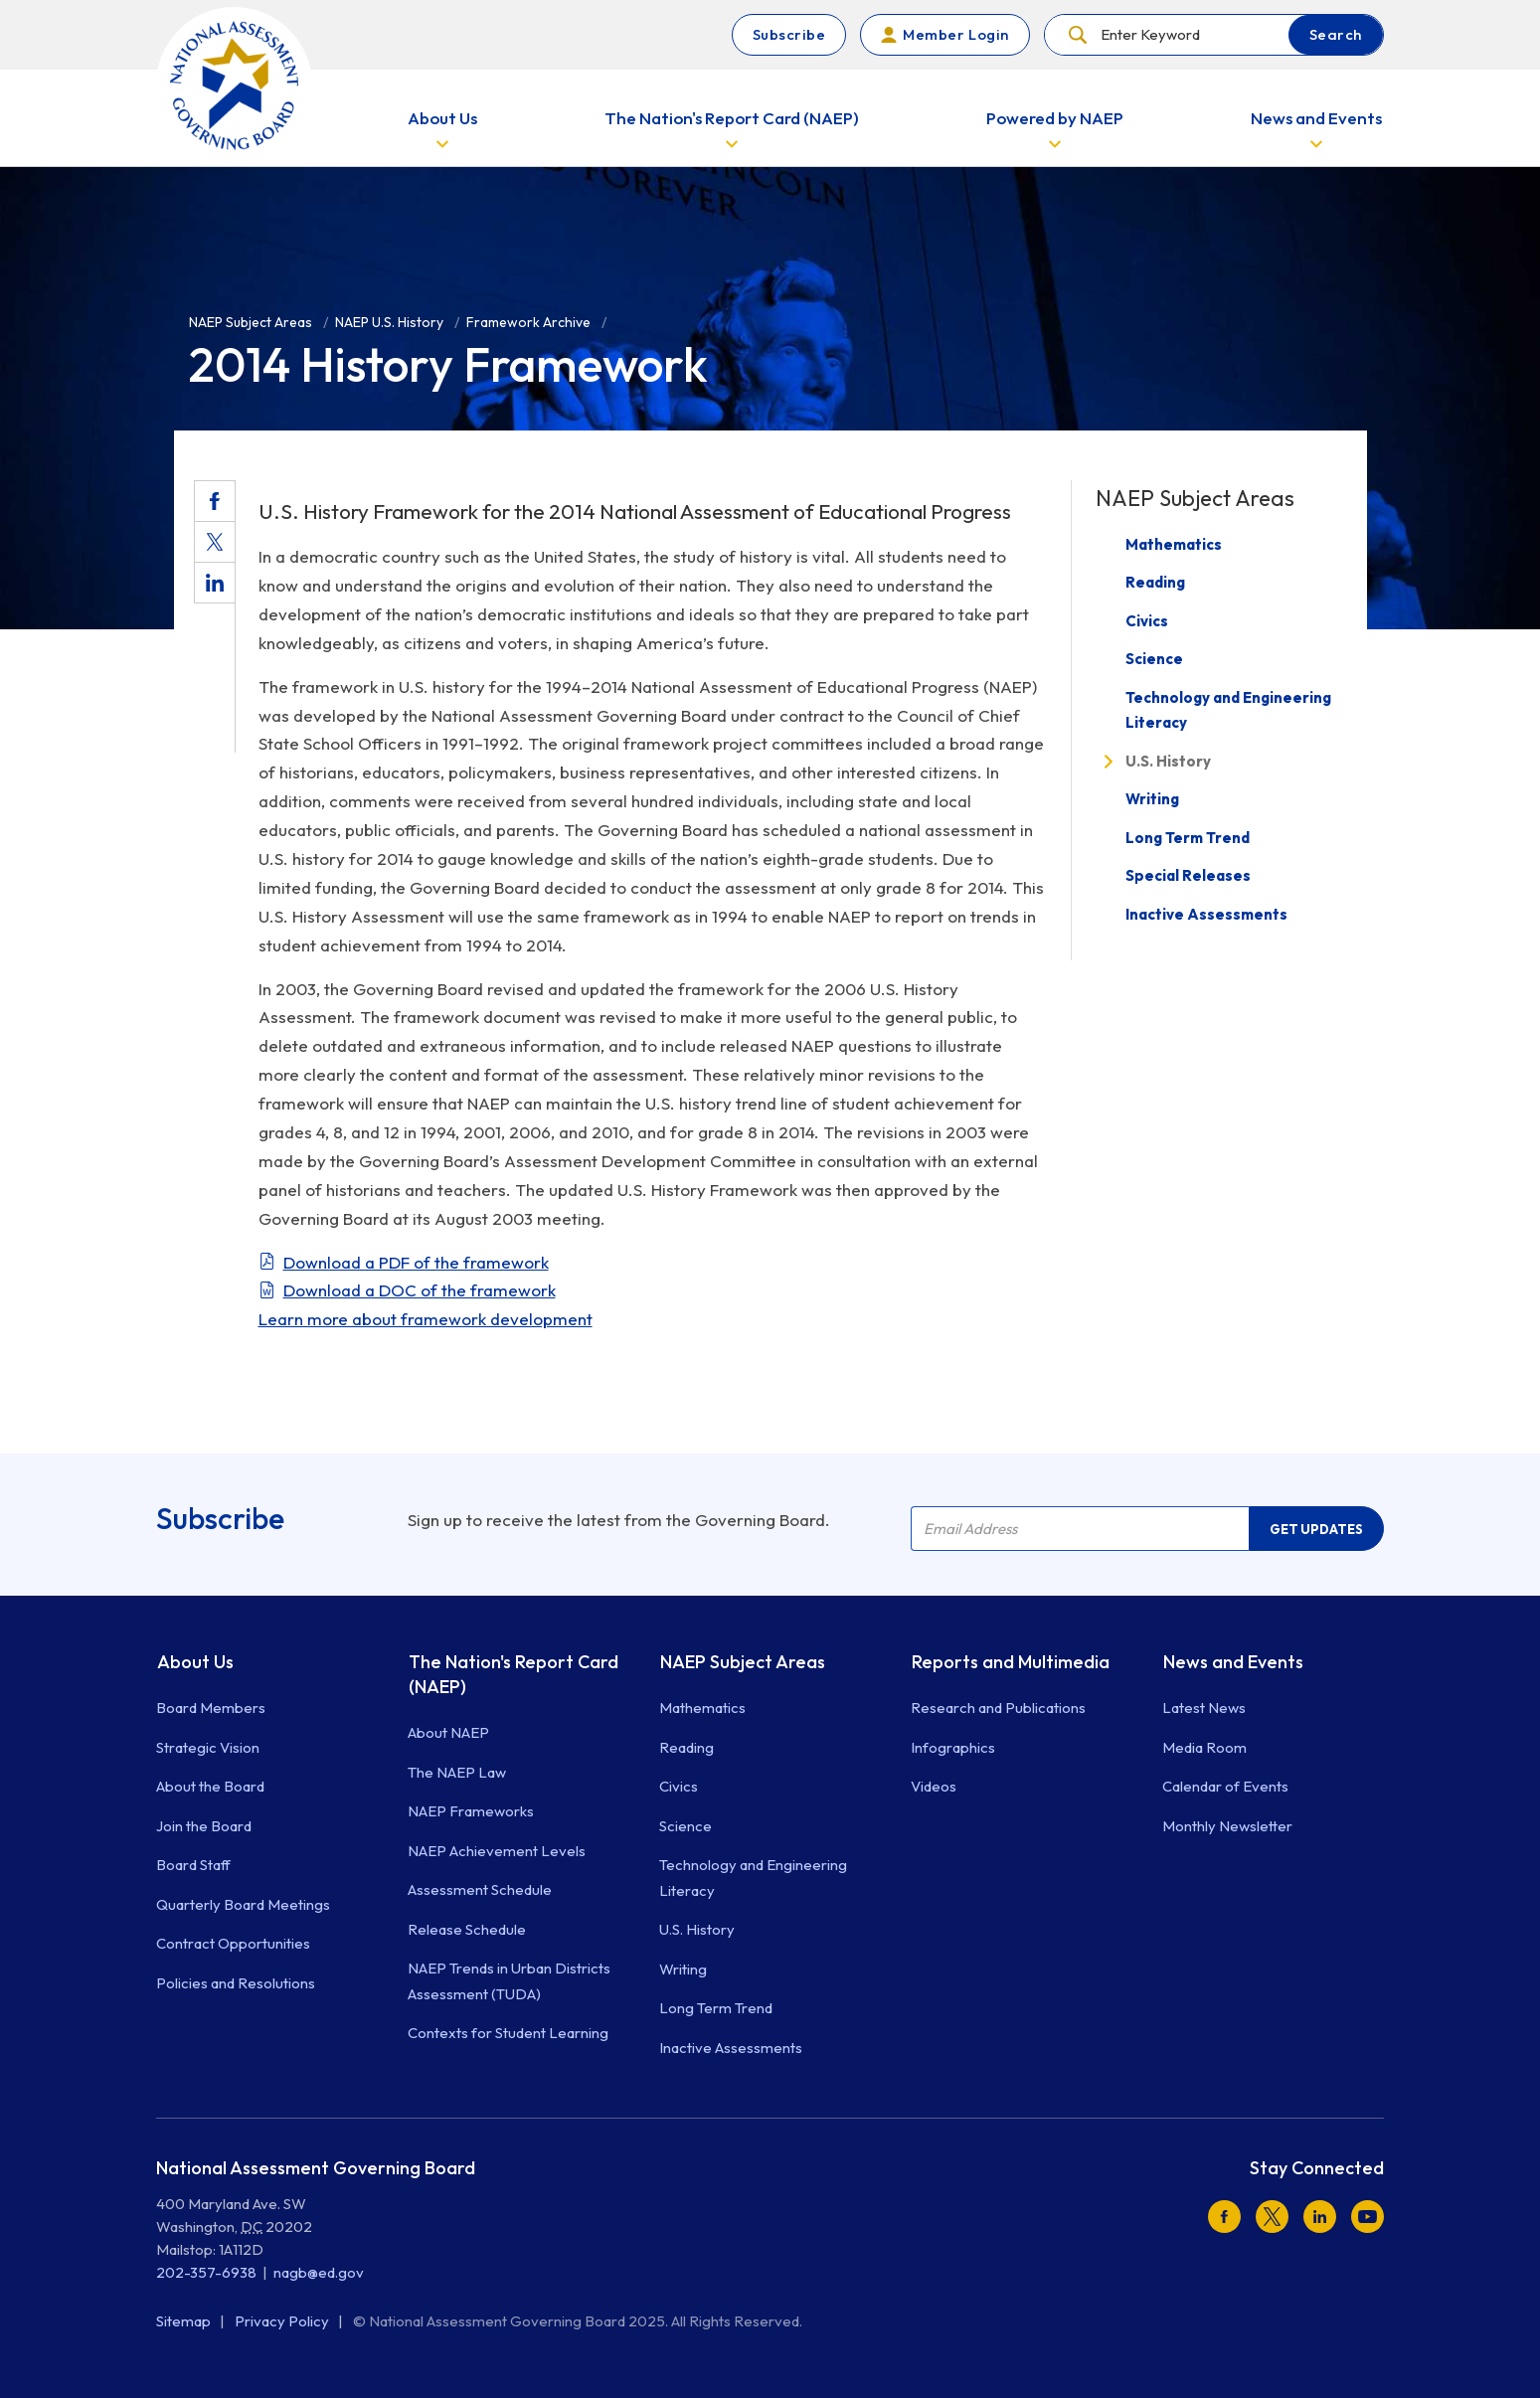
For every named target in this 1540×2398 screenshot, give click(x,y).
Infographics (953, 1747)
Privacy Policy (283, 2321)
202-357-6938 (206, 2272)
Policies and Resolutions (235, 1982)
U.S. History (1168, 761)
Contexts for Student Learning (508, 2032)
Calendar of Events (1225, 1786)
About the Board (210, 1786)
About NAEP (448, 1732)
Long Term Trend (1187, 837)
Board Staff (193, 1864)
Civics (1146, 620)
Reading (1155, 582)
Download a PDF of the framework (416, 1262)
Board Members (210, 1707)
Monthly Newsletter (1227, 1825)
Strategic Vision (207, 1747)
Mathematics (1173, 544)
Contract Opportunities (233, 1943)
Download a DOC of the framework (419, 1290)
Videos (933, 1786)
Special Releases (1188, 875)
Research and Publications (998, 1707)
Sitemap (185, 2321)
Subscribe (789, 34)
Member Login (955, 34)
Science (1154, 658)
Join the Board (204, 1825)
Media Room (1204, 1747)
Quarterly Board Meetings (243, 1904)
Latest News (1204, 1707)
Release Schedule (467, 1929)
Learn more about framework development (425, 1318)
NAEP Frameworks (471, 1810)
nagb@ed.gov (318, 2272)
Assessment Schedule (480, 1889)
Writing (1152, 798)
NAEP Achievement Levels (497, 1850)
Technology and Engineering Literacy (1228, 710)
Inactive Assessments (1206, 914)
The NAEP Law (457, 1772)
